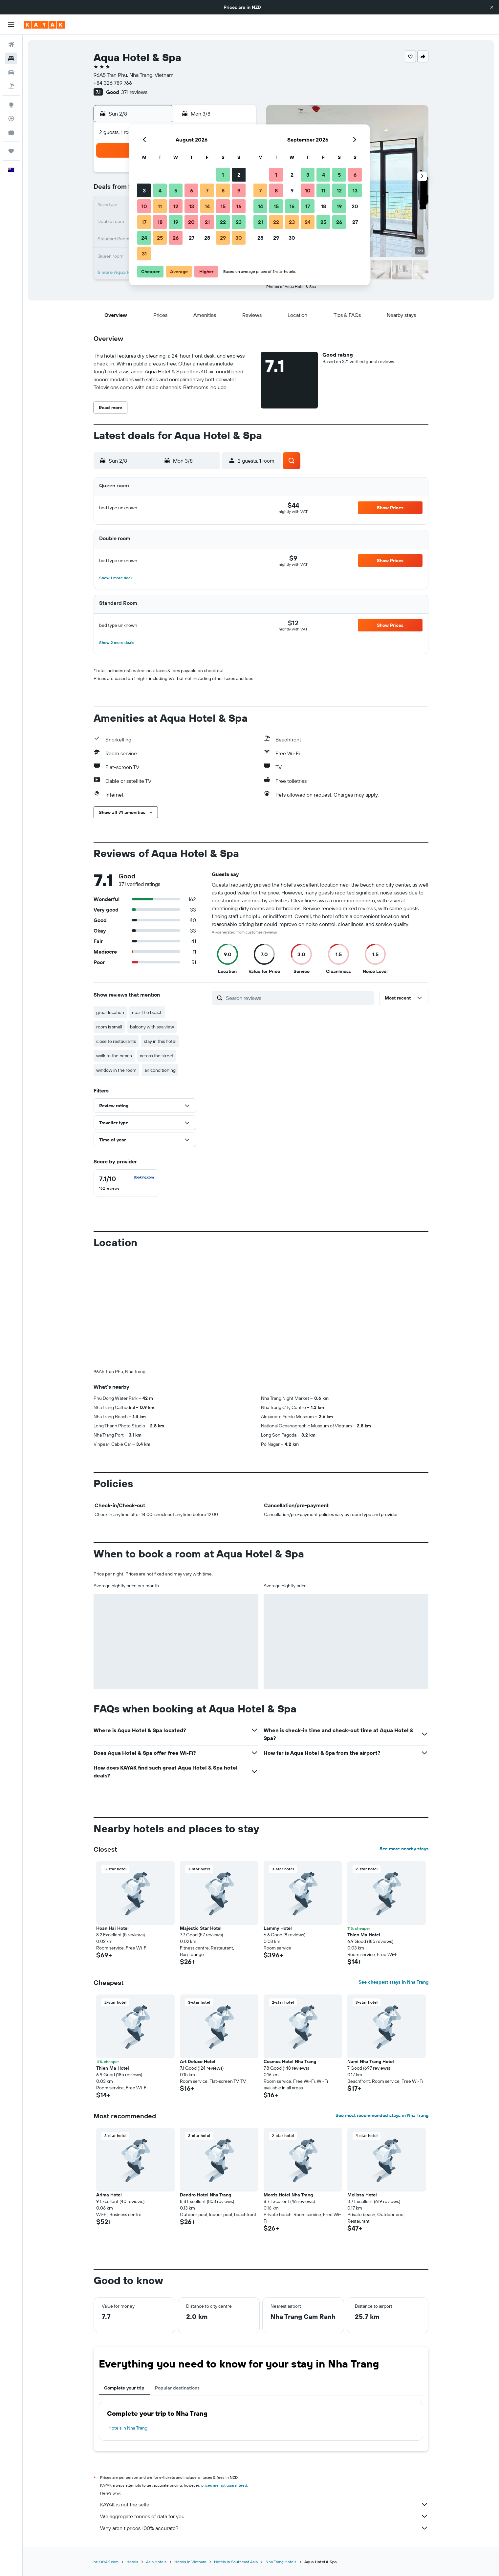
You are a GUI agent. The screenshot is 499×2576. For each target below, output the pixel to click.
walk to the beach (114, 1056)
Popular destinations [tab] (177, 2388)
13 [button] (191, 206)
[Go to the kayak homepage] (44, 25)
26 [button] (176, 237)
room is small (109, 1027)
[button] (492, 7)
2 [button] (238, 174)
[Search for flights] (11, 44)
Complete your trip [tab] (124, 2388)
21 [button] (207, 222)
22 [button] (223, 222)
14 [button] (207, 206)
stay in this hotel (160, 1041)
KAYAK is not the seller (264, 2504)
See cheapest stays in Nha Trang (393, 1982)
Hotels (132, 2561)
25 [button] (160, 237)
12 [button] (175, 206)
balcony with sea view (152, 1027)
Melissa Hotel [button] (362, 2195)
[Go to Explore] (11, 104)
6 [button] (191, 190)
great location (110, 1012)
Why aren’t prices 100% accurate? (264, 2528)
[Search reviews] (298, 997)
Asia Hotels (156, 2561)
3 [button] (144, 190)
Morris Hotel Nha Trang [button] (288, 2195)
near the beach (147, 1012)
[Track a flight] (11, 118)
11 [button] (160, 206)
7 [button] (207, 190)
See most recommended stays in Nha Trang (382, 2115)
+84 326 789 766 (113, 82)
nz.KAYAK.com (106, 2561)
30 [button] (238, 237)
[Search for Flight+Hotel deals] (11, 86)
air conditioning (160, 1070)
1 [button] (223, 174)
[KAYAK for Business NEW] (11, 132)
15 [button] (223, 206)
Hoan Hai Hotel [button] (112, 1928)
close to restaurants (116, 1041)
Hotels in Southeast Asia (236, 2561)
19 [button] (175, 222)
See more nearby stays (404, 1849)
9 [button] (238, 190)
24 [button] (144, 237)
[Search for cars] (11, 72)
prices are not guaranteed (224, 2485)
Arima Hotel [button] (109, 2195)
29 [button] (223, 237)
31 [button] (144, 253)
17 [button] (144, 222)
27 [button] (191, 237)
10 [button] (144, 206)
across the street (157, 1056)
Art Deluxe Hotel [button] (197, 2061)
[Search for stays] (11, 58)
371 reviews (134, 92)
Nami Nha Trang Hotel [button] (370, 2061)
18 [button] (160, 222)
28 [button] (207, 237)
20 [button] (191, 222)
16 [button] (238, 206)
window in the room (116, 1070)
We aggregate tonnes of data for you (264, 2516)
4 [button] (160, 190)
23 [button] (239, 222)
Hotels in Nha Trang (127, 2428)
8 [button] (223, 190)
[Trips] (11, 151)
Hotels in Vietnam (190, 2561)
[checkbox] (126, 1183)
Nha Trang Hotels (281, 2561)
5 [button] (175, 190)
